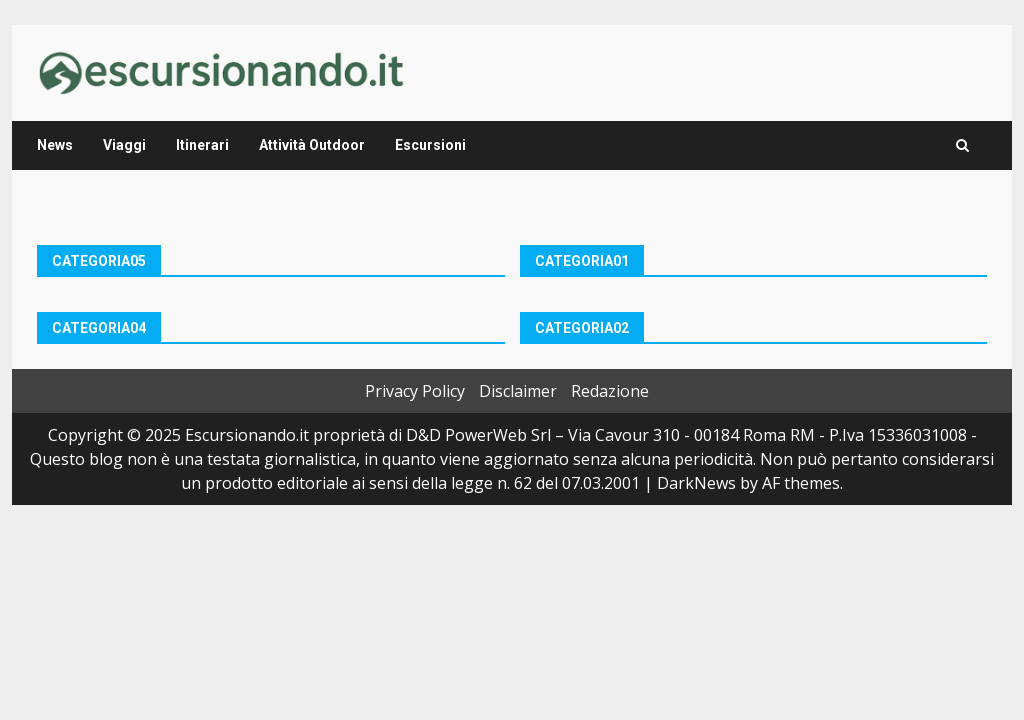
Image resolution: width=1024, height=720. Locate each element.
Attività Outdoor (312, 145)
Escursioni (430, 145)
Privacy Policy (415, 391)
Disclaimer (518, 391)
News (55, 145)
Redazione (610, 391)
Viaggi (124, 145)
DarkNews (696, 483)
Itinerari (202, 145)
